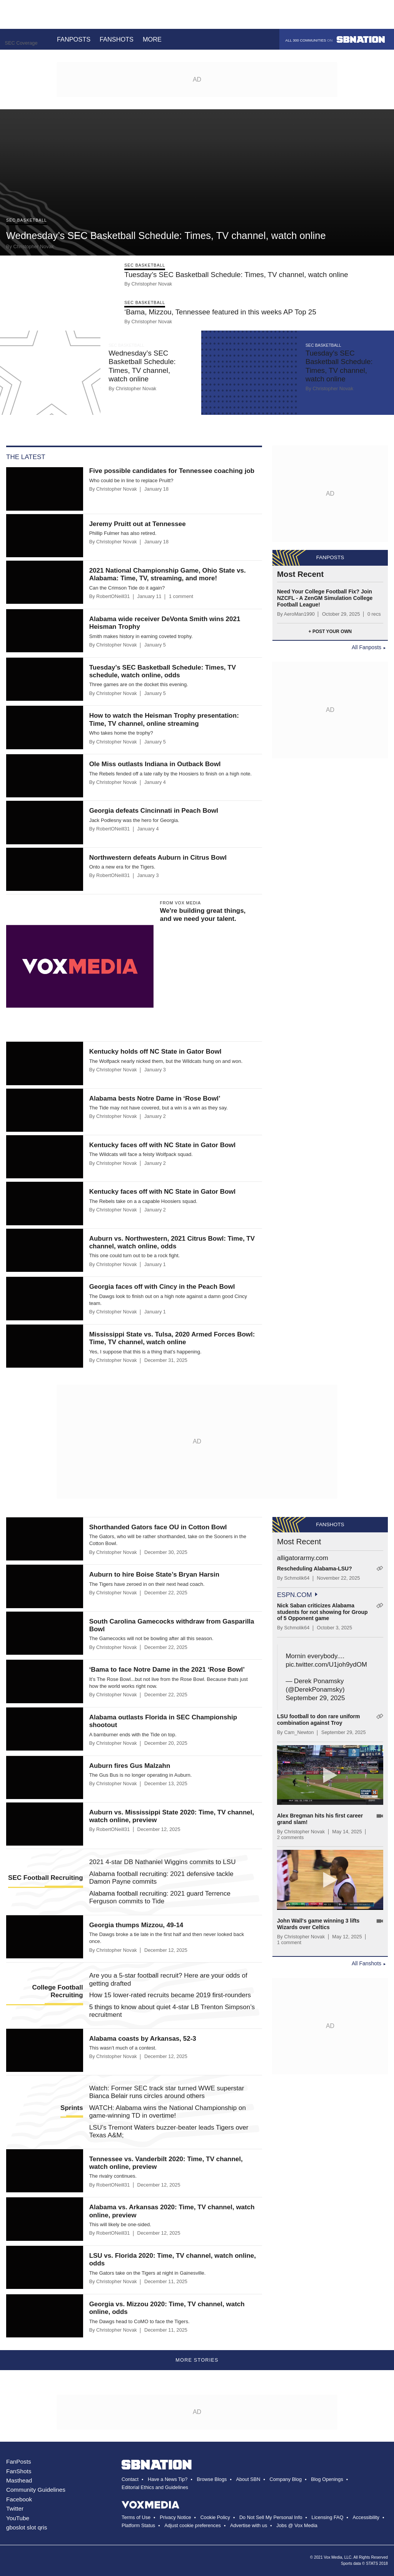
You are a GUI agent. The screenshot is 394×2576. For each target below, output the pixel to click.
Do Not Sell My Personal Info (270, 2517)
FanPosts (18, 2461)
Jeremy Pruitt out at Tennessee (137, 524)
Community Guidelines (35, 2489)
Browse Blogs (212, 2479)
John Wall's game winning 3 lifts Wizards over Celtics (318, 1924)
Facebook (19, 2499)
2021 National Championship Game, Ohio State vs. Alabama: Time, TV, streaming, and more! (167, 574)
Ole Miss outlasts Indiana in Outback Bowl (155, 764)
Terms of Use (136, 2517)
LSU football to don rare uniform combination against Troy (318, 1719)
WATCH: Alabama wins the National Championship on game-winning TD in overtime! (167, 2111)
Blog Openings (327, 2479)
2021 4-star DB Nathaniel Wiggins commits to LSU (162, 1862)
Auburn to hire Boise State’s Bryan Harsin (154, 1574)
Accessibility (366, 2517)
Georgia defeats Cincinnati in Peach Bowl (153, 810)
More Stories (196, 2360)
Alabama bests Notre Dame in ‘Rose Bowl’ (154, 1098)
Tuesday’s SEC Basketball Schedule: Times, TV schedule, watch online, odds (162, 671)
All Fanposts (366, 647)
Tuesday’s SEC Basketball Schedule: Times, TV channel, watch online (236, 275)
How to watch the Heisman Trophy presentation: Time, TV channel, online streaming (164, 719)
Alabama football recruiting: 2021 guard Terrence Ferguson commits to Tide (159, 1897)
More (156, 39)
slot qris (37, 2527)
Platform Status (138, 2525)
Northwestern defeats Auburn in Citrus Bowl (158, 857)
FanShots (18, 2471)
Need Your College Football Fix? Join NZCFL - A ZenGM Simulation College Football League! (324, 598)
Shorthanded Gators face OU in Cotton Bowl (158, 1527)
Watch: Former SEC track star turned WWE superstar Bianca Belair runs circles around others (166, 2092)
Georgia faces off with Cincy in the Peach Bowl (162, 1286)
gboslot (15, 2527)
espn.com (294, 1595)
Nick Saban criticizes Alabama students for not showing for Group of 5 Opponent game (322, 1612)
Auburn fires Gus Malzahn (129, 1765)
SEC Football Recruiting (45, 1877)
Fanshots (117, 39)
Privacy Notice (175, 2517)
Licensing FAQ (328, 2517)
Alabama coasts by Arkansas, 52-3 (142, 2038)
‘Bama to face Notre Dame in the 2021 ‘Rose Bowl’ (167, 1669)
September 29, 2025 (315, 1698)
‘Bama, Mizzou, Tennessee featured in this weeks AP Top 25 (220, 312)
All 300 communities (335, 39)
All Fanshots (366, 1963)
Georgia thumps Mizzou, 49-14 (136, 1925)
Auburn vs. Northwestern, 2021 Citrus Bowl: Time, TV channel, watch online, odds (172, 1242)
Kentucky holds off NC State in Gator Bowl (155, 1051)
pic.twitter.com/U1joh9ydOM (326, 1664)
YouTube (17, 2518)
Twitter (14, 2508)
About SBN (248, 2479)
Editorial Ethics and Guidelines (155, 2487)
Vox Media (333, 2557)
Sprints (71, 2108)
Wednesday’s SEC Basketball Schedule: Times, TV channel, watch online (166, 235)
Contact (130, 2479)
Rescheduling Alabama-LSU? (314, 1568)
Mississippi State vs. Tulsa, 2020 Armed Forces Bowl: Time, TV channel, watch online (172, 1338)
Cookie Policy (215, 2517)
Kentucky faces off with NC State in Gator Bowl (162, 1145)
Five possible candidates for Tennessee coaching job (172, 470)
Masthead (19, 2480)
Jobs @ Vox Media (296, 2525)
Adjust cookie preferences (192, 2525)
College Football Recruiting (57, 1991)
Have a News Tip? (167, 2479)
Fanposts (73, 39)
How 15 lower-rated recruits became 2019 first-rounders (170, 1995)
